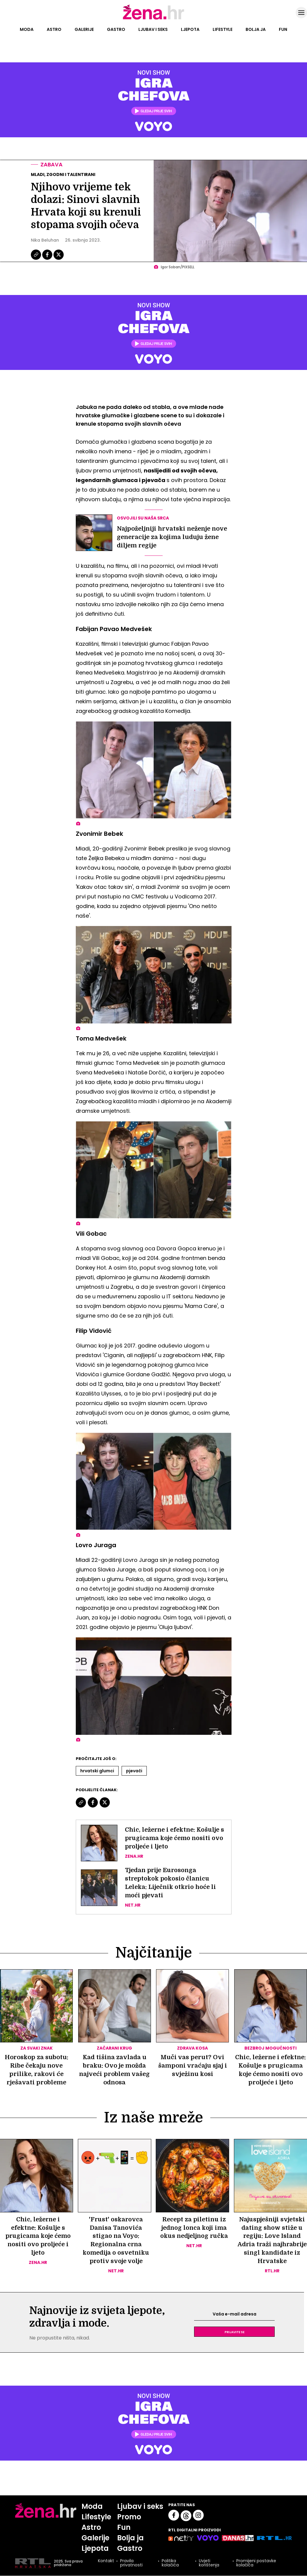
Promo (129, 2517)
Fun (283, 29)
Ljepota (190, 29)
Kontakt (106, 2562)
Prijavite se (234, 2332)
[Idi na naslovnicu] (153, 19)
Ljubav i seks (153, 29)
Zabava (51, 164)
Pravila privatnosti (131, 2564)
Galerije (84, 29)
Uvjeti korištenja (209, 2564)
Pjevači (134, 1771)
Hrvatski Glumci (97, 1771)
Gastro (116, 29)
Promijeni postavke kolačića (256, 2564)
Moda (27, 29)
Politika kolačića (170, 2564)
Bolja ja (256, 29)
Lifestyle (222, 29)
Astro (54, 29)
